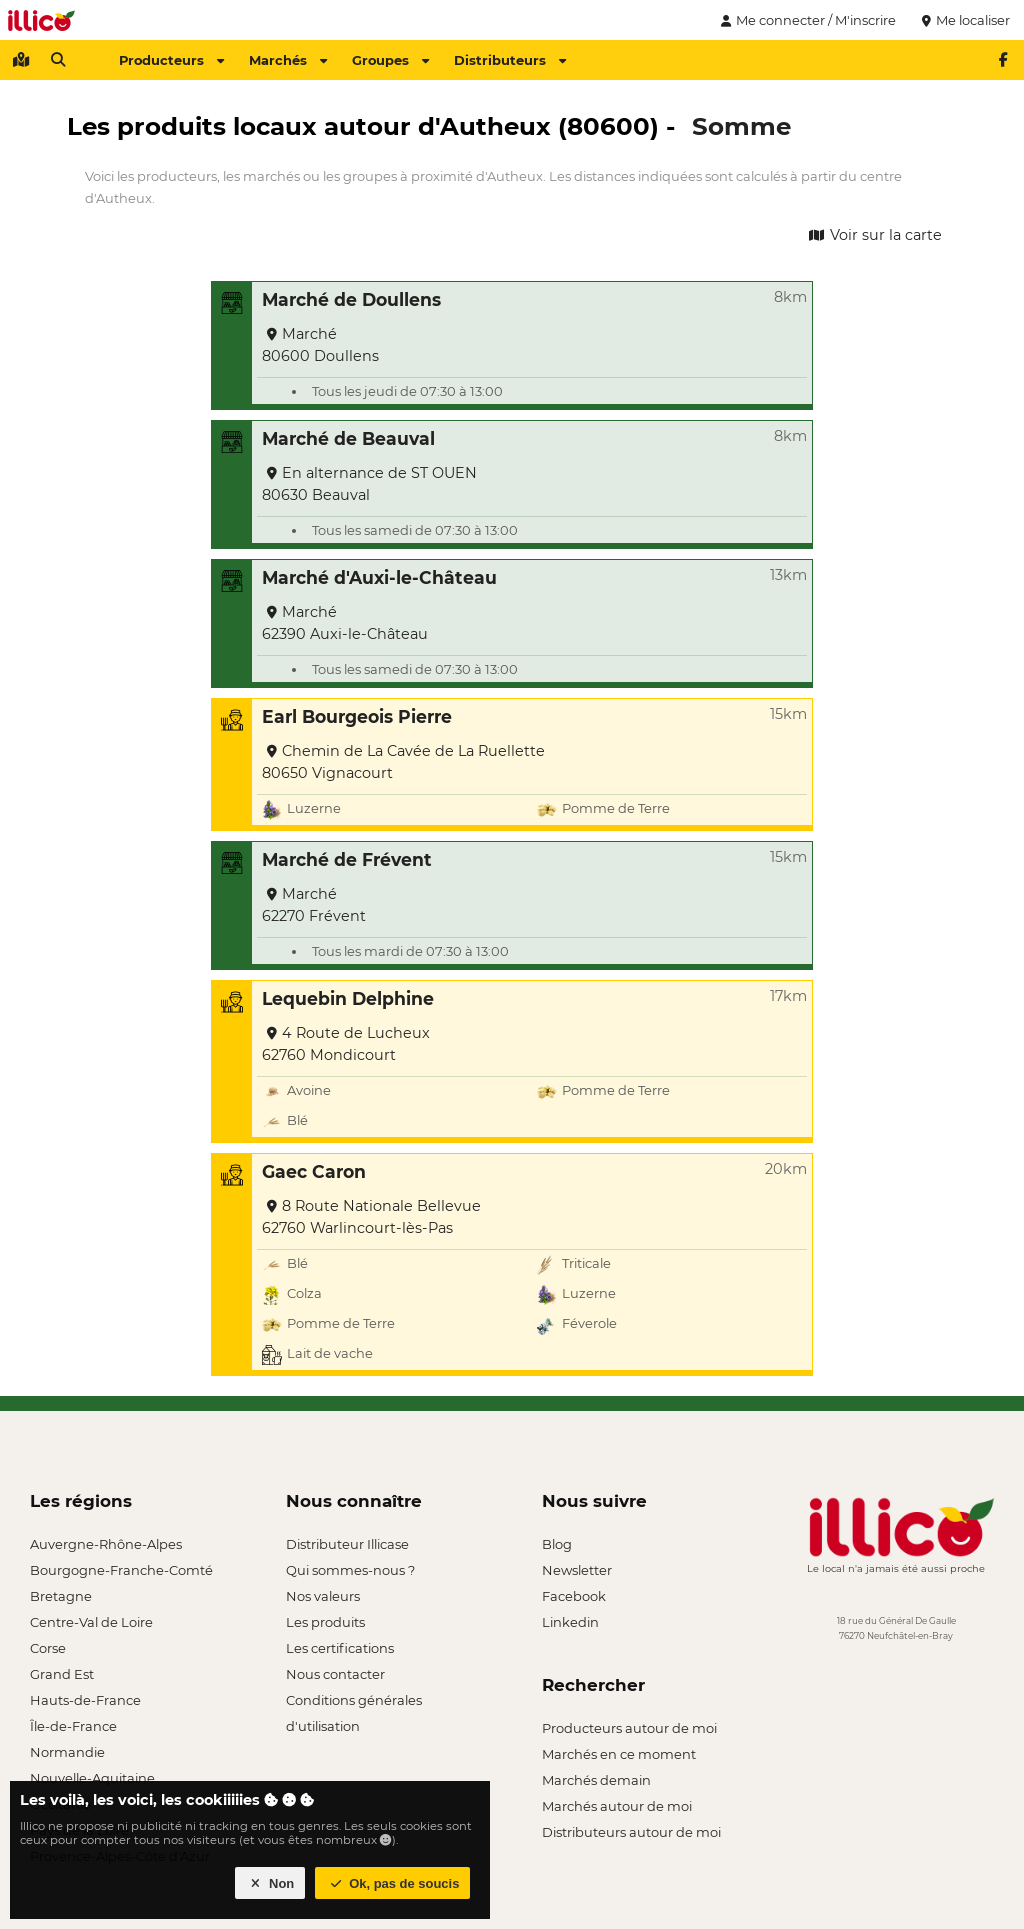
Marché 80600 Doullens (320, 345)
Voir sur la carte (874, 235)
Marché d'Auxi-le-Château (379, 577)
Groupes (390, 60)
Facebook (574, 1596)
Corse (48, 1648)
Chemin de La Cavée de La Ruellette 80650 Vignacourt (403, 762)
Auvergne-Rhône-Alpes (106, 1544)
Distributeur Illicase (347, 1544)
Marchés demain (596, 1780)
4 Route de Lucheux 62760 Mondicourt (346, 1044)
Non (270, 1883)
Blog (557, 1544)
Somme (741, 126)
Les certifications (340, 1648)
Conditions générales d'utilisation (354, 1702)
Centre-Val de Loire (91, 1622)
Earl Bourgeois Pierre (357, 716)
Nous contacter (335, 1674)
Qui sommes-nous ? (350, 1570)
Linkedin (570, 1622)
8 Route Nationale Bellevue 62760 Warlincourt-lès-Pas (371, 1217)
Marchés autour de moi (617, 1806)
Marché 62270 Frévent (314, 905)
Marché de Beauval (348, 438)
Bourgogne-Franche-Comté (121, 1570)
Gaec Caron (314, 1171)
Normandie (67, 1752)
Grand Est (62, 1674)
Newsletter (577, 1570)
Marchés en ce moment (619, 1754)
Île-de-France (73, 1726)
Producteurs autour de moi (629, 1728)
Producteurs (171, 60)
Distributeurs (510, 60)
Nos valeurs (323, 1596)
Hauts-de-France (85, 1700)
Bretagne (61, 1596)
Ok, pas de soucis (393, 1883)
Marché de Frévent (347, 859)
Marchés (288, 60)
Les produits (325, 1622)
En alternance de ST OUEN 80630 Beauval (369, 484)
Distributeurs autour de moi (631, 1832)
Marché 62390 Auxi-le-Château (345, 623)
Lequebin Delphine (348, 998)
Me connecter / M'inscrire (806, 20)
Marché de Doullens (351, 299)
